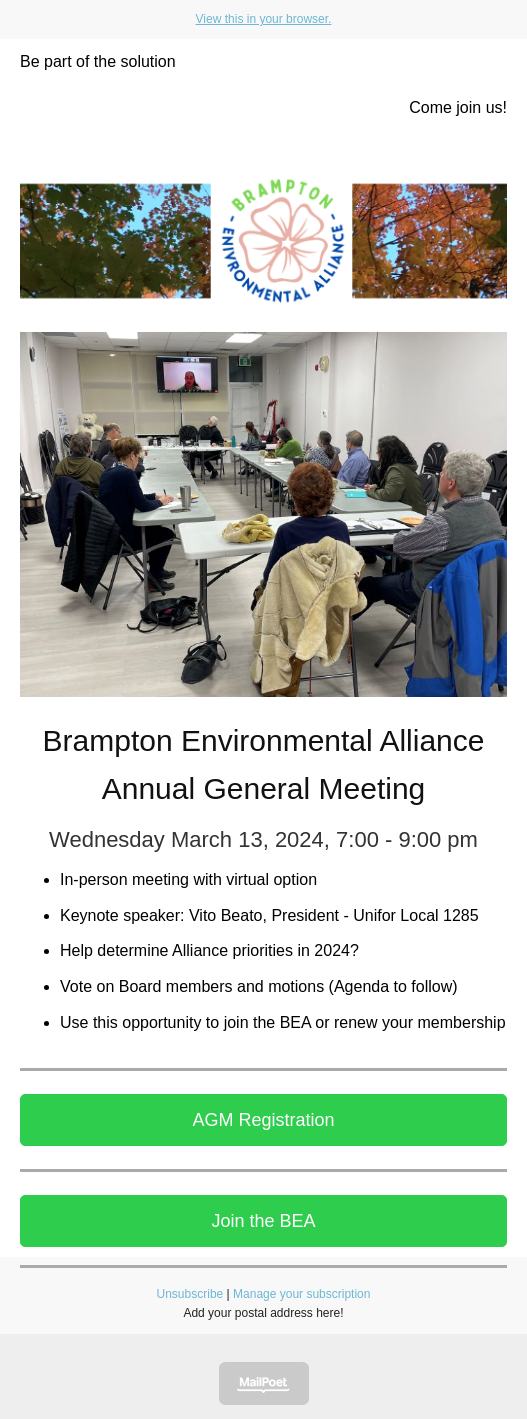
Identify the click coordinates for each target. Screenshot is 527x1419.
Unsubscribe (190, 1294)
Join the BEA (263, 1221)
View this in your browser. (264, 19)
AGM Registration (263, 1120)
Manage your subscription (301, 1294)
